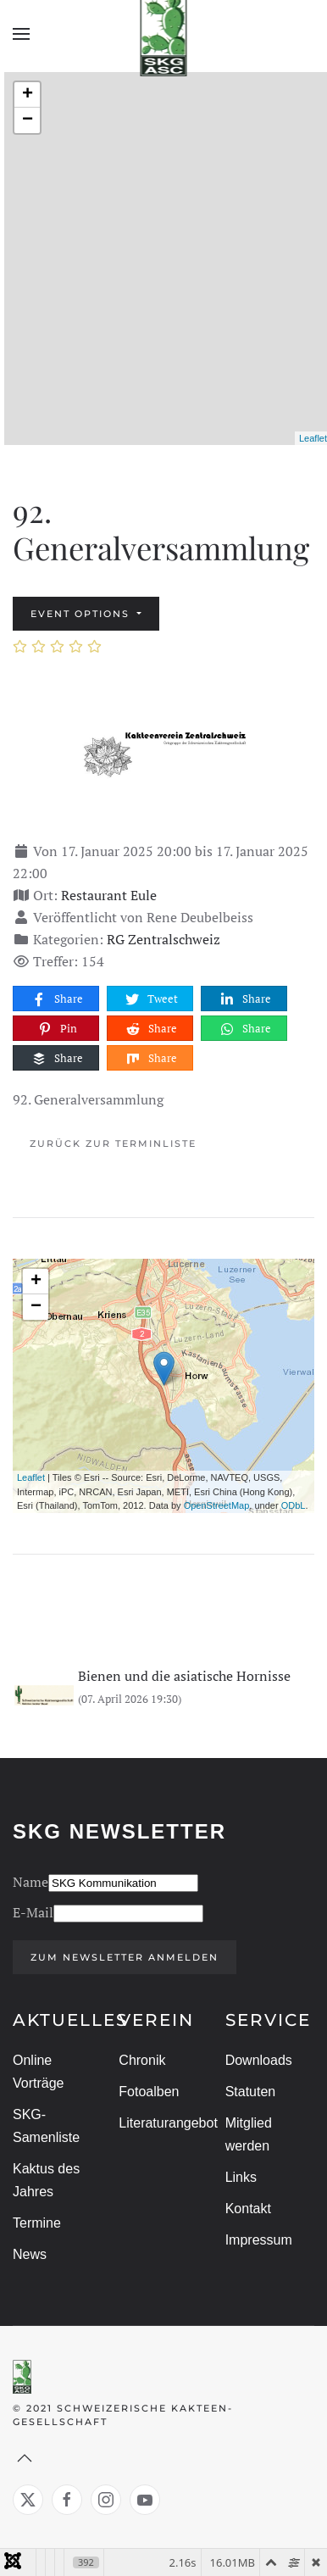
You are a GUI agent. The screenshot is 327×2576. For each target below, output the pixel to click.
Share (56, 999)
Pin (56, 1029)
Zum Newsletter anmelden (122, 1957)
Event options (82, 614)
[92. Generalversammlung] (163, 753)
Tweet (151, 999)
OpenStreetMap (217, 1505)
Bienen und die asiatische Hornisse (184, 1675)
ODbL (293, 1505)
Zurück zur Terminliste (113, 1143)
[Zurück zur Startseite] (164, 34)
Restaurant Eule (109, 895)
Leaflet (313, 438)
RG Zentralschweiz (163, 939)
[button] (21, 34)
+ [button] (27, 95)
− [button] (27, 120)
